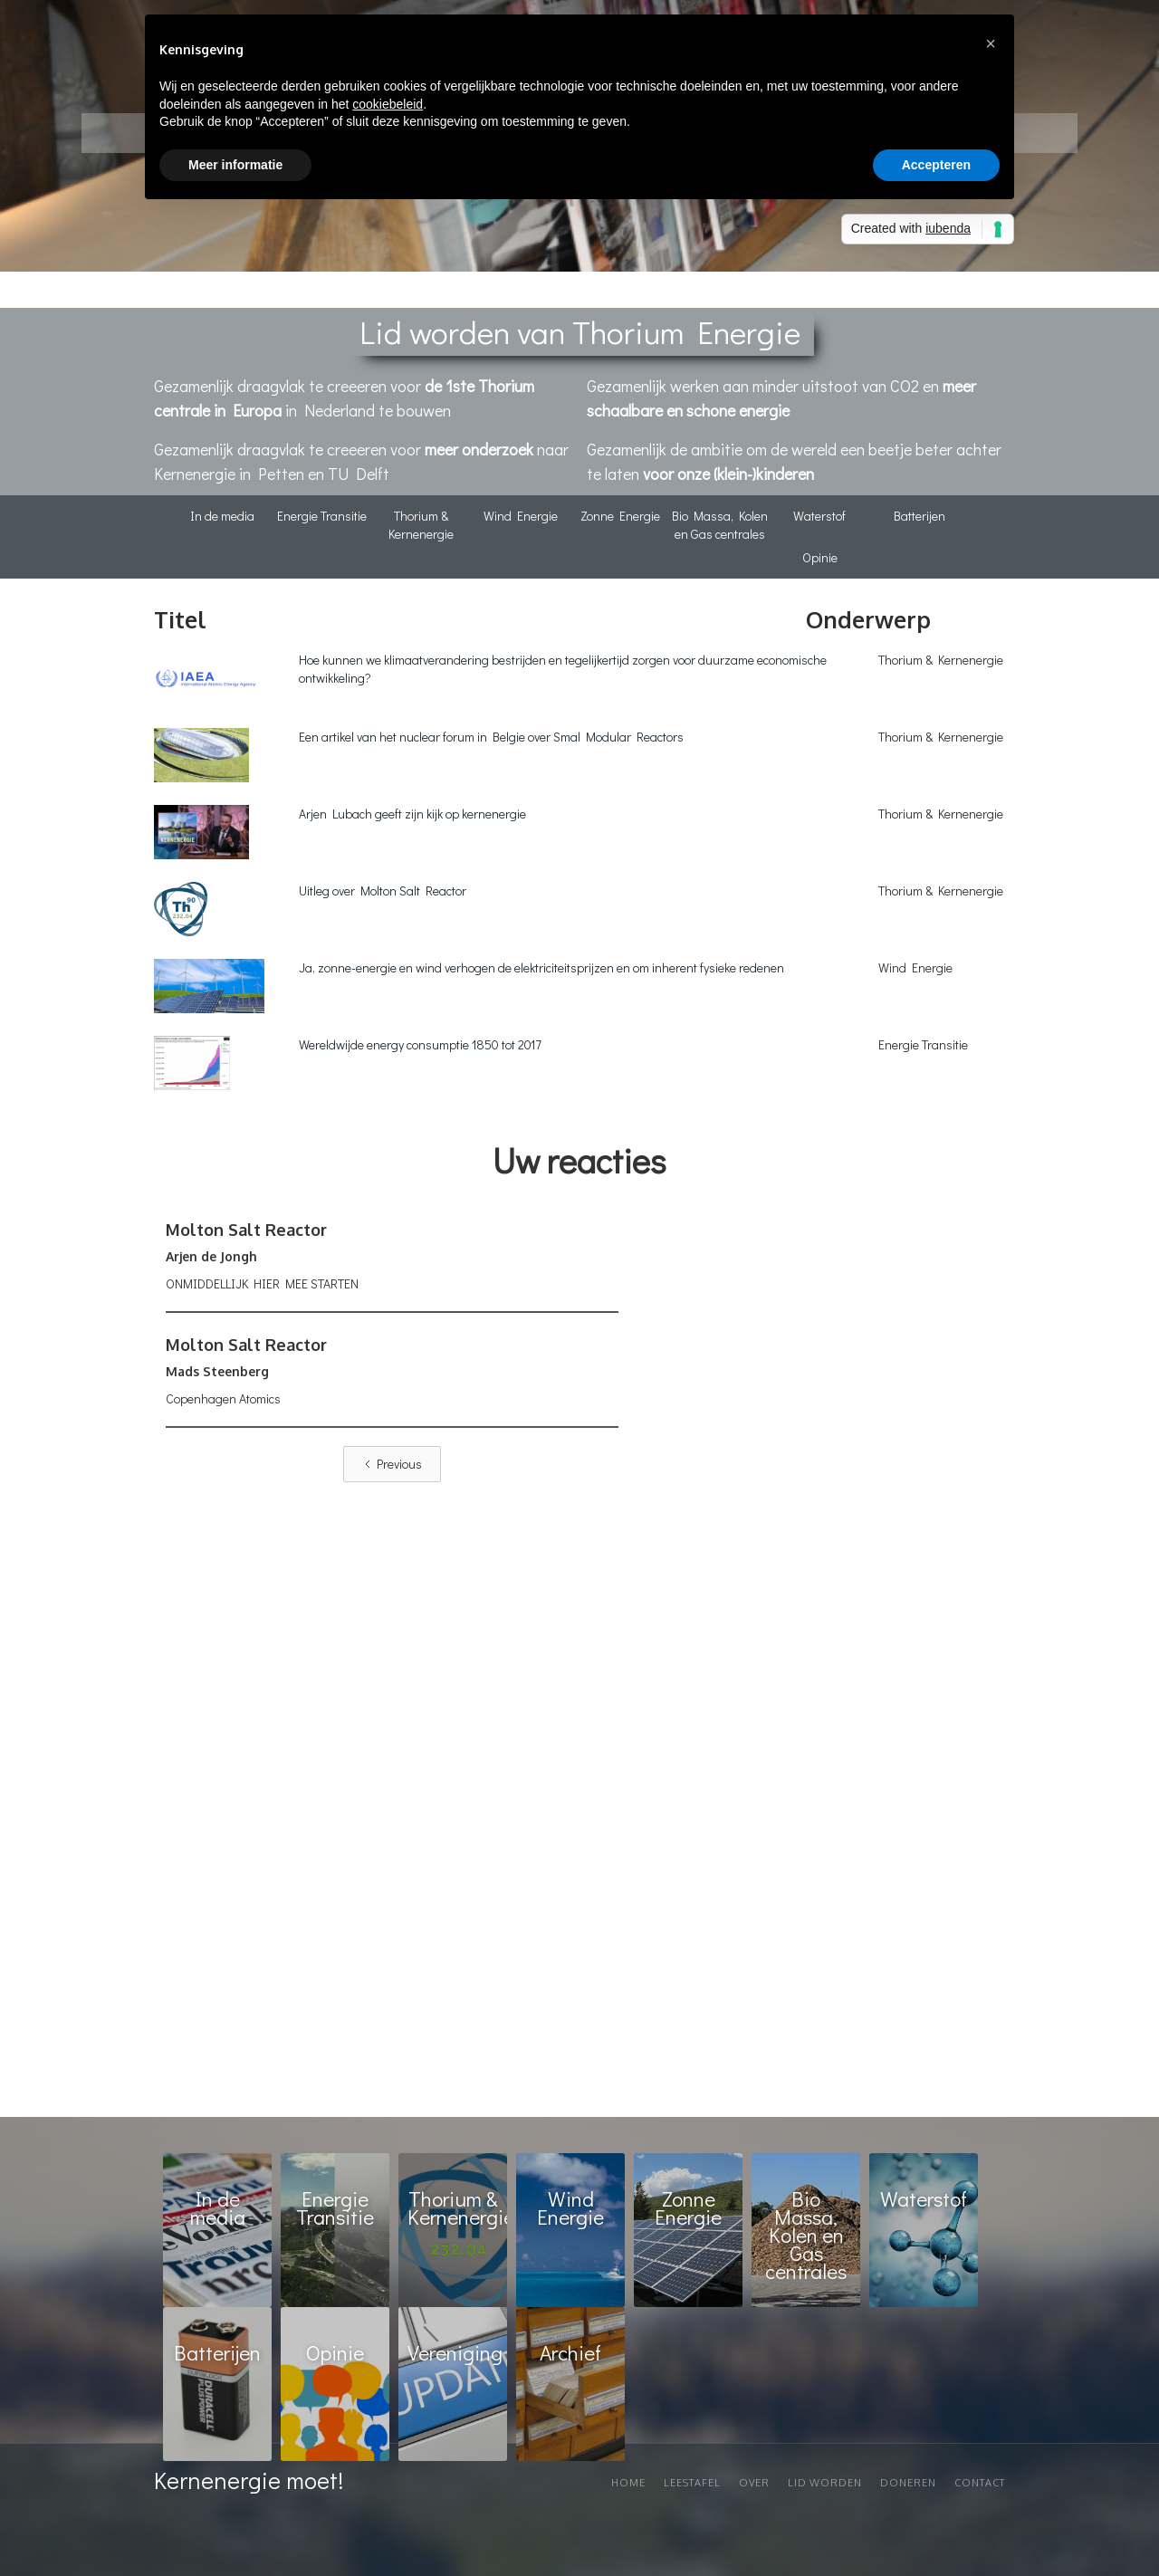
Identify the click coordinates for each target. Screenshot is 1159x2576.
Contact (979, 2482)
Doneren (908, 2482)
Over (754, 2482)
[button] (990, 43)
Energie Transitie (322, 515)
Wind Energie (521, 515)
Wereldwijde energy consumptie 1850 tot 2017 (420, 1044)
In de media (222, 515)
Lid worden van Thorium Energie (579, 331)
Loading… (812, 1659)
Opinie (820, 557)
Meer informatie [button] (235, 165)
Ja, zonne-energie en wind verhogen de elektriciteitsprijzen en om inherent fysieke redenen (541, 967)
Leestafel (692, 2482)
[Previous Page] (392, 1464)
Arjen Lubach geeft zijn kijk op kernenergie (412, 813)
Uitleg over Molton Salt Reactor (382, 890)
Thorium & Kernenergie (421, 524)
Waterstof (819, 515)
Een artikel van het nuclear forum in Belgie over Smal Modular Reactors (491, 736)
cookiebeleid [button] (387, 104)
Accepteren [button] (936, 165)
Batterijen (919, 515)
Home (628, 2482)
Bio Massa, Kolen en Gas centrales (720, 524)
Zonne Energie (620, 515)
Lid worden (825, 2482)
